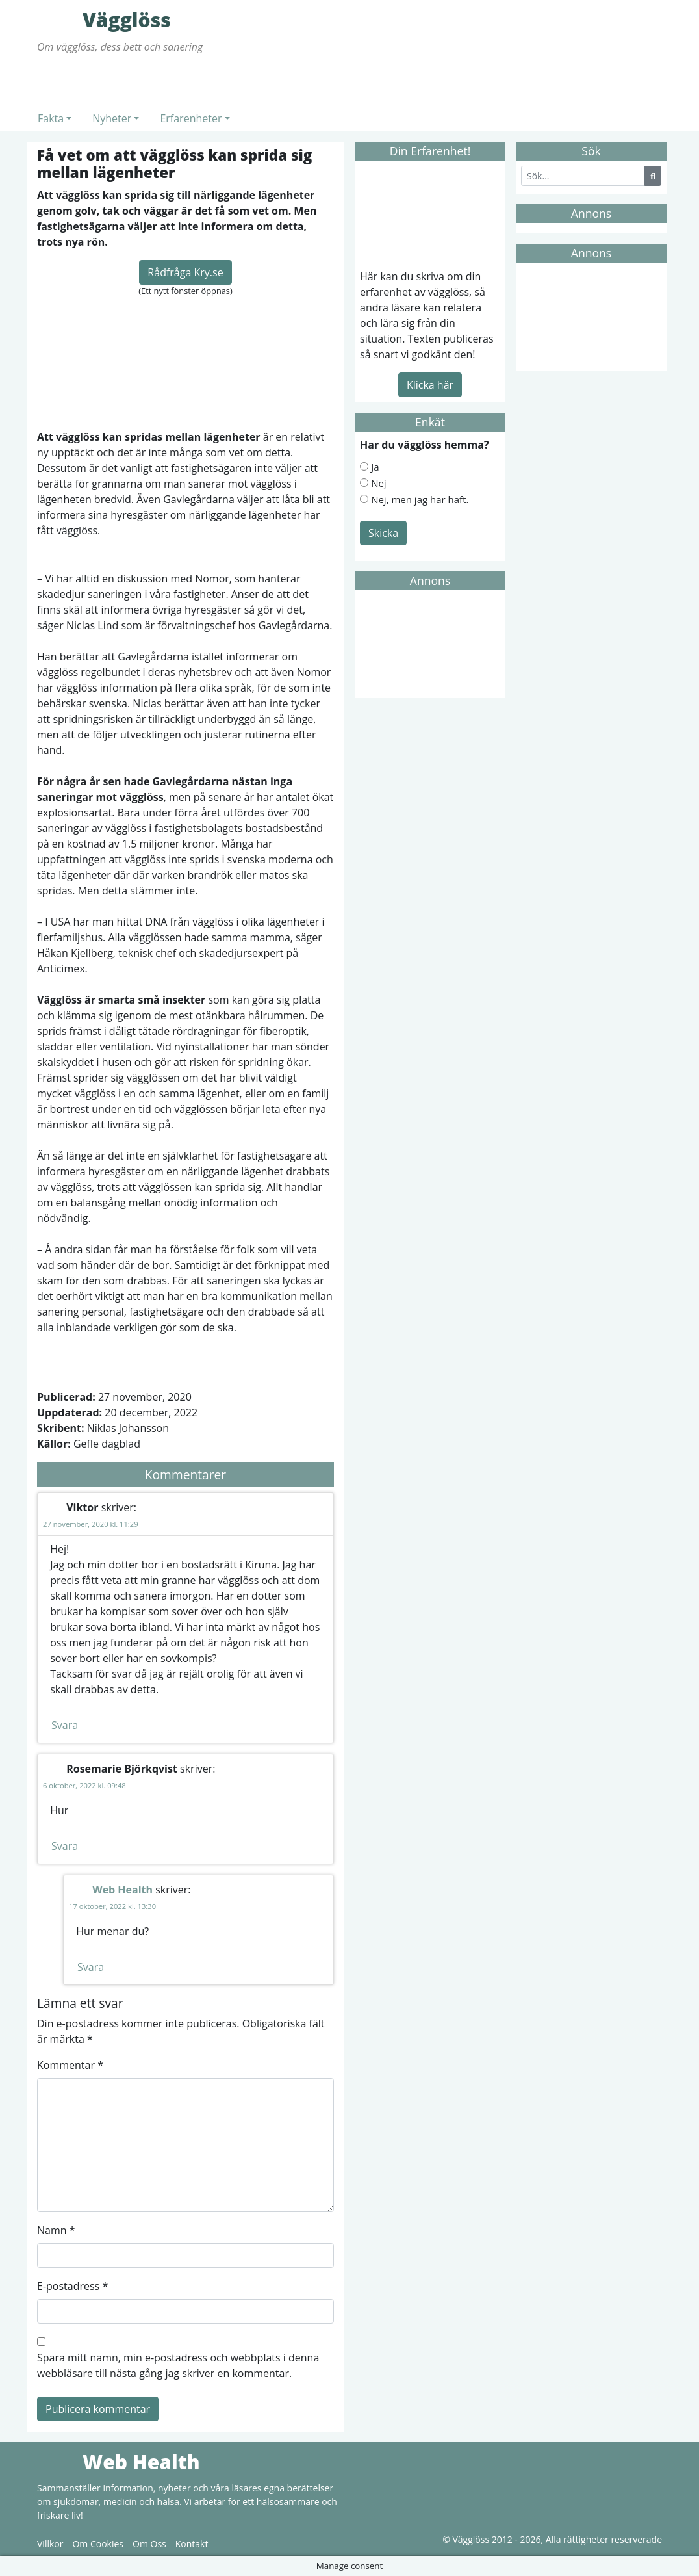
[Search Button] (652, 176)
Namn (56, 2230)
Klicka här (430, 385)
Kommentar (70, 2065)
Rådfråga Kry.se (185, 272)
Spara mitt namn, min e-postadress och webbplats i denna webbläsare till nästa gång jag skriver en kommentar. (178, 2365)
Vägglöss (56, 19)
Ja (375, 466)
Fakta (51, 118)
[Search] (583, 176)
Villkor (50, 2544)
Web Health (122, 1889)
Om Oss (149, 2544)
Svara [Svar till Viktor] (64, 1725)
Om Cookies (97, 2544)
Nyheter (111, 118)
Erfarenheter (191, 118)
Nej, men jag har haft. (419, 499)
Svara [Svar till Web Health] (90, 1967)
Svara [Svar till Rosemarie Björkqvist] (64, 1846)
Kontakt (192, 2544)
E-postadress (72, 2286)
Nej (379, 482)
